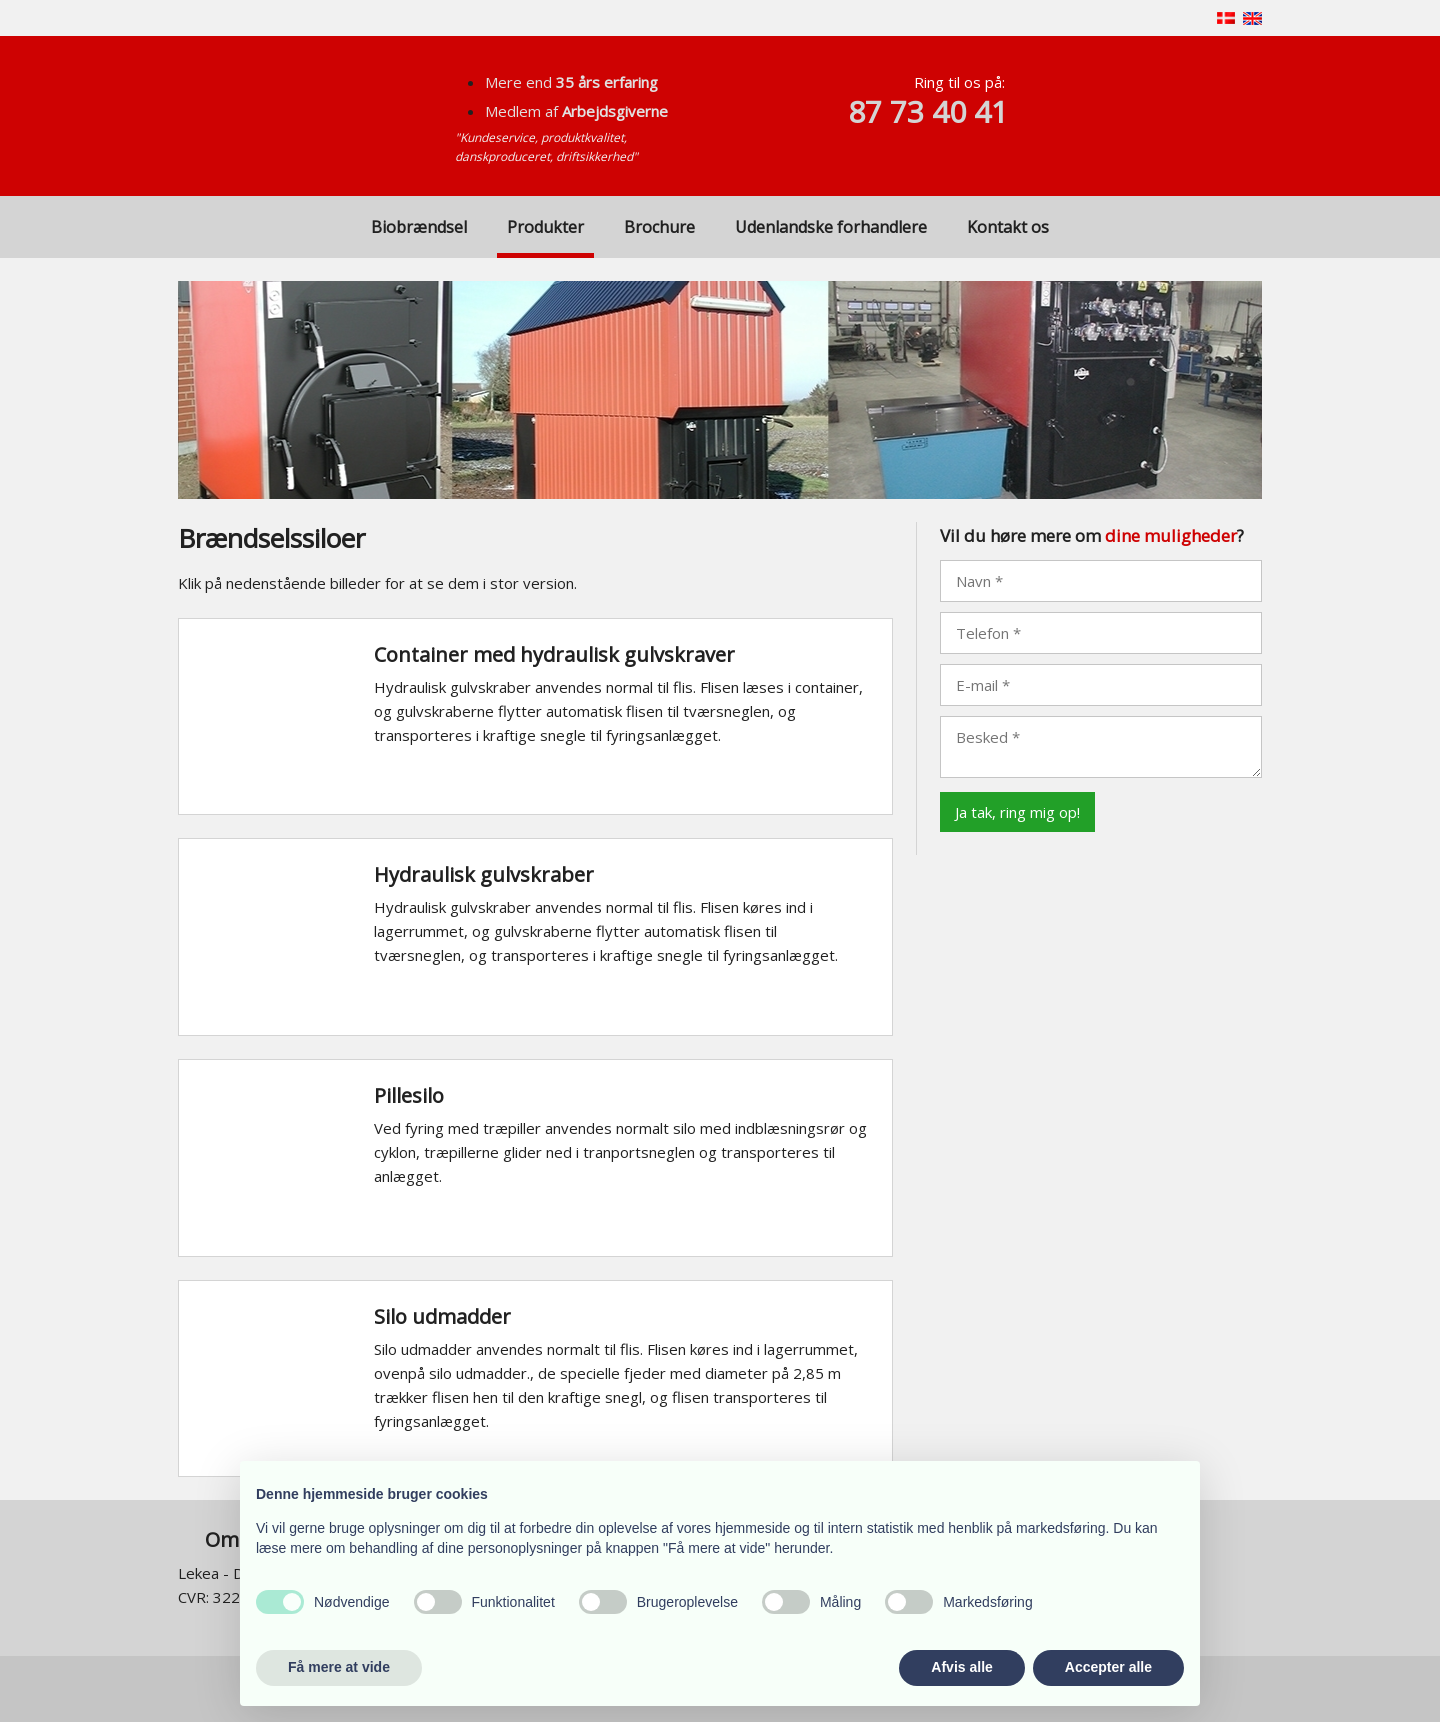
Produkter (545, 227)
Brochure (659, 227)
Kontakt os (1008, 227)
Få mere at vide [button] (339, 1667)
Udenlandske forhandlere (831, 227)
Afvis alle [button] (961, 1667)
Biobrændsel (419, 227)
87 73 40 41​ (928, 111)
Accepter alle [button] (1108, 1667)
